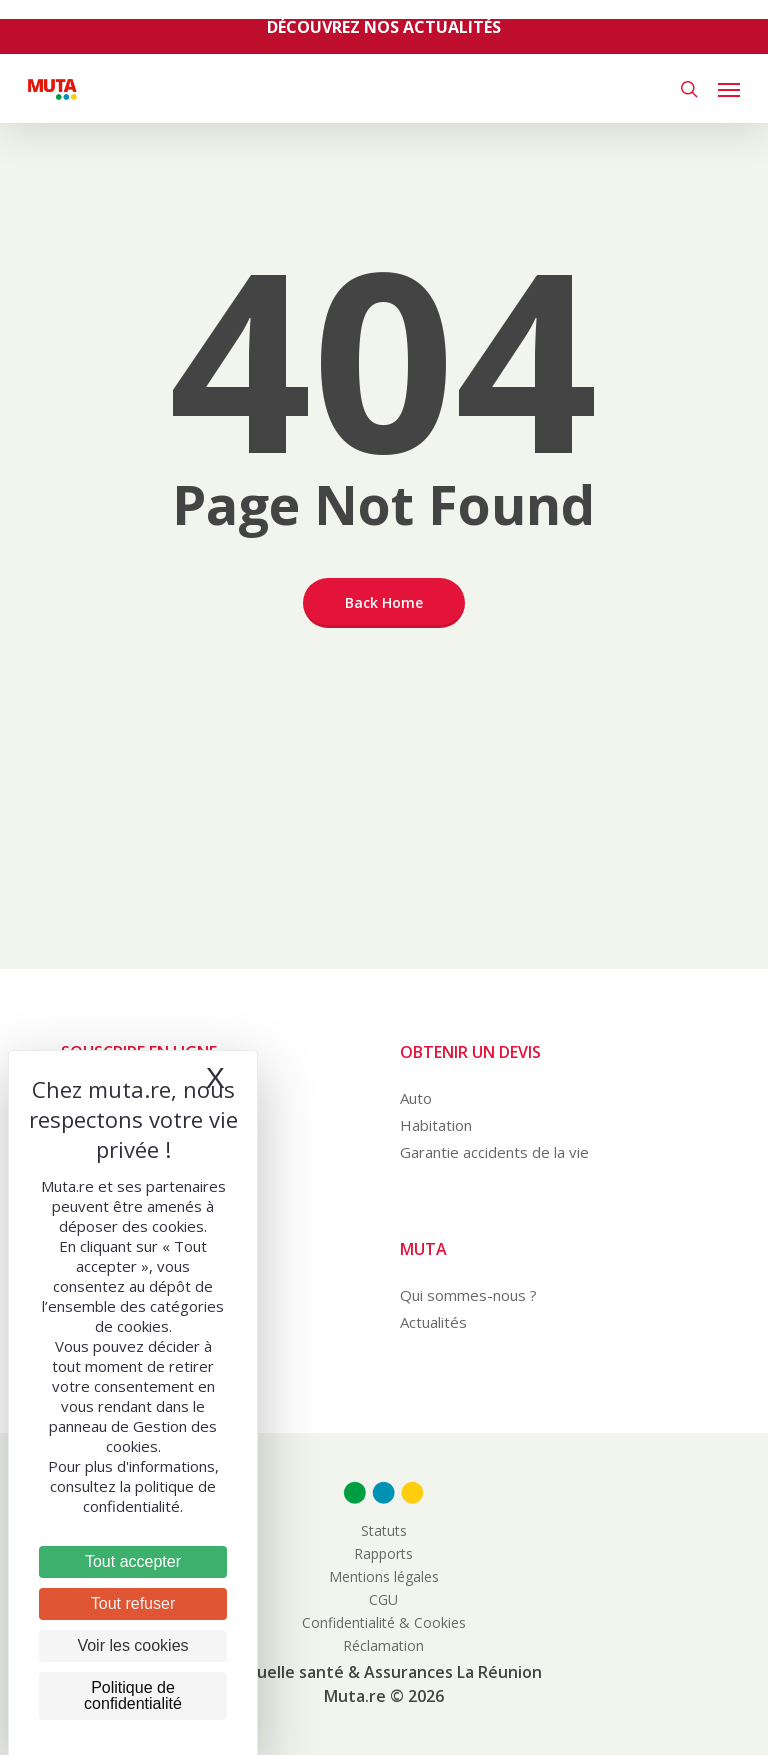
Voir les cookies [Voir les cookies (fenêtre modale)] (132, 1645)
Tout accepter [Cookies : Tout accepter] (133, 1561)
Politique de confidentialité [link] (133, 1695)
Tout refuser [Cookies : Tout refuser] (133, 1603)
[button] (729, 89)
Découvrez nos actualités (384, 27)
